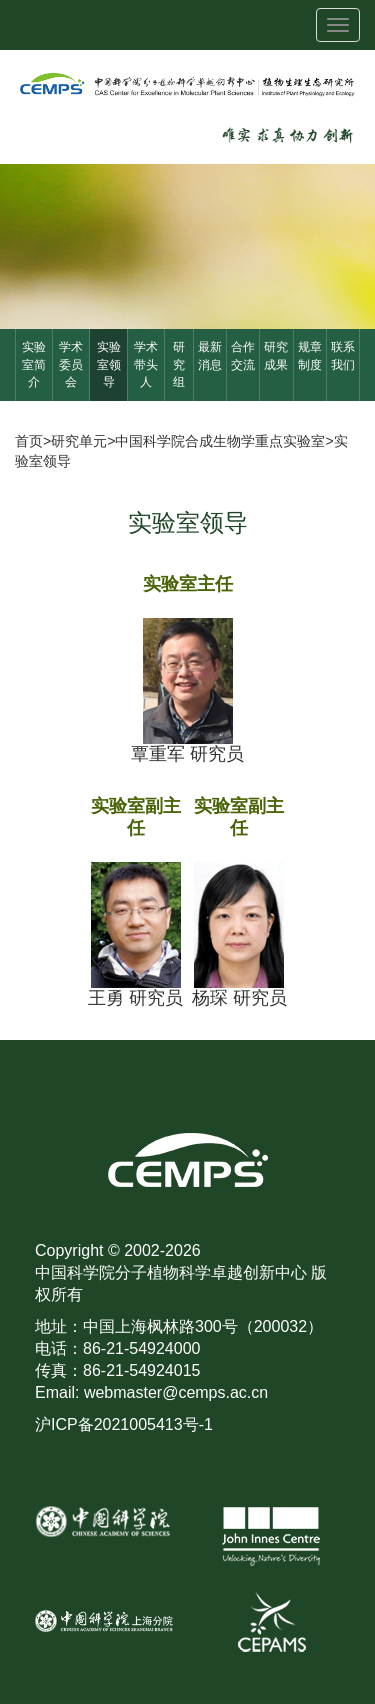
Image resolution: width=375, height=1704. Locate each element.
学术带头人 (146, 364)
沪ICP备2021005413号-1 (124, 1424)
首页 (29, 441)
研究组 (179, 364)
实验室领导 (109, 364)
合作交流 (243, 355)
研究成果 (276, 355)
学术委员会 (71, 364)
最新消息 (210, 355)
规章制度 (310, 355)
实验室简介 (34, 364)
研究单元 (79, 441)
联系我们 (343, 355)
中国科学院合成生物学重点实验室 (220, 441)
